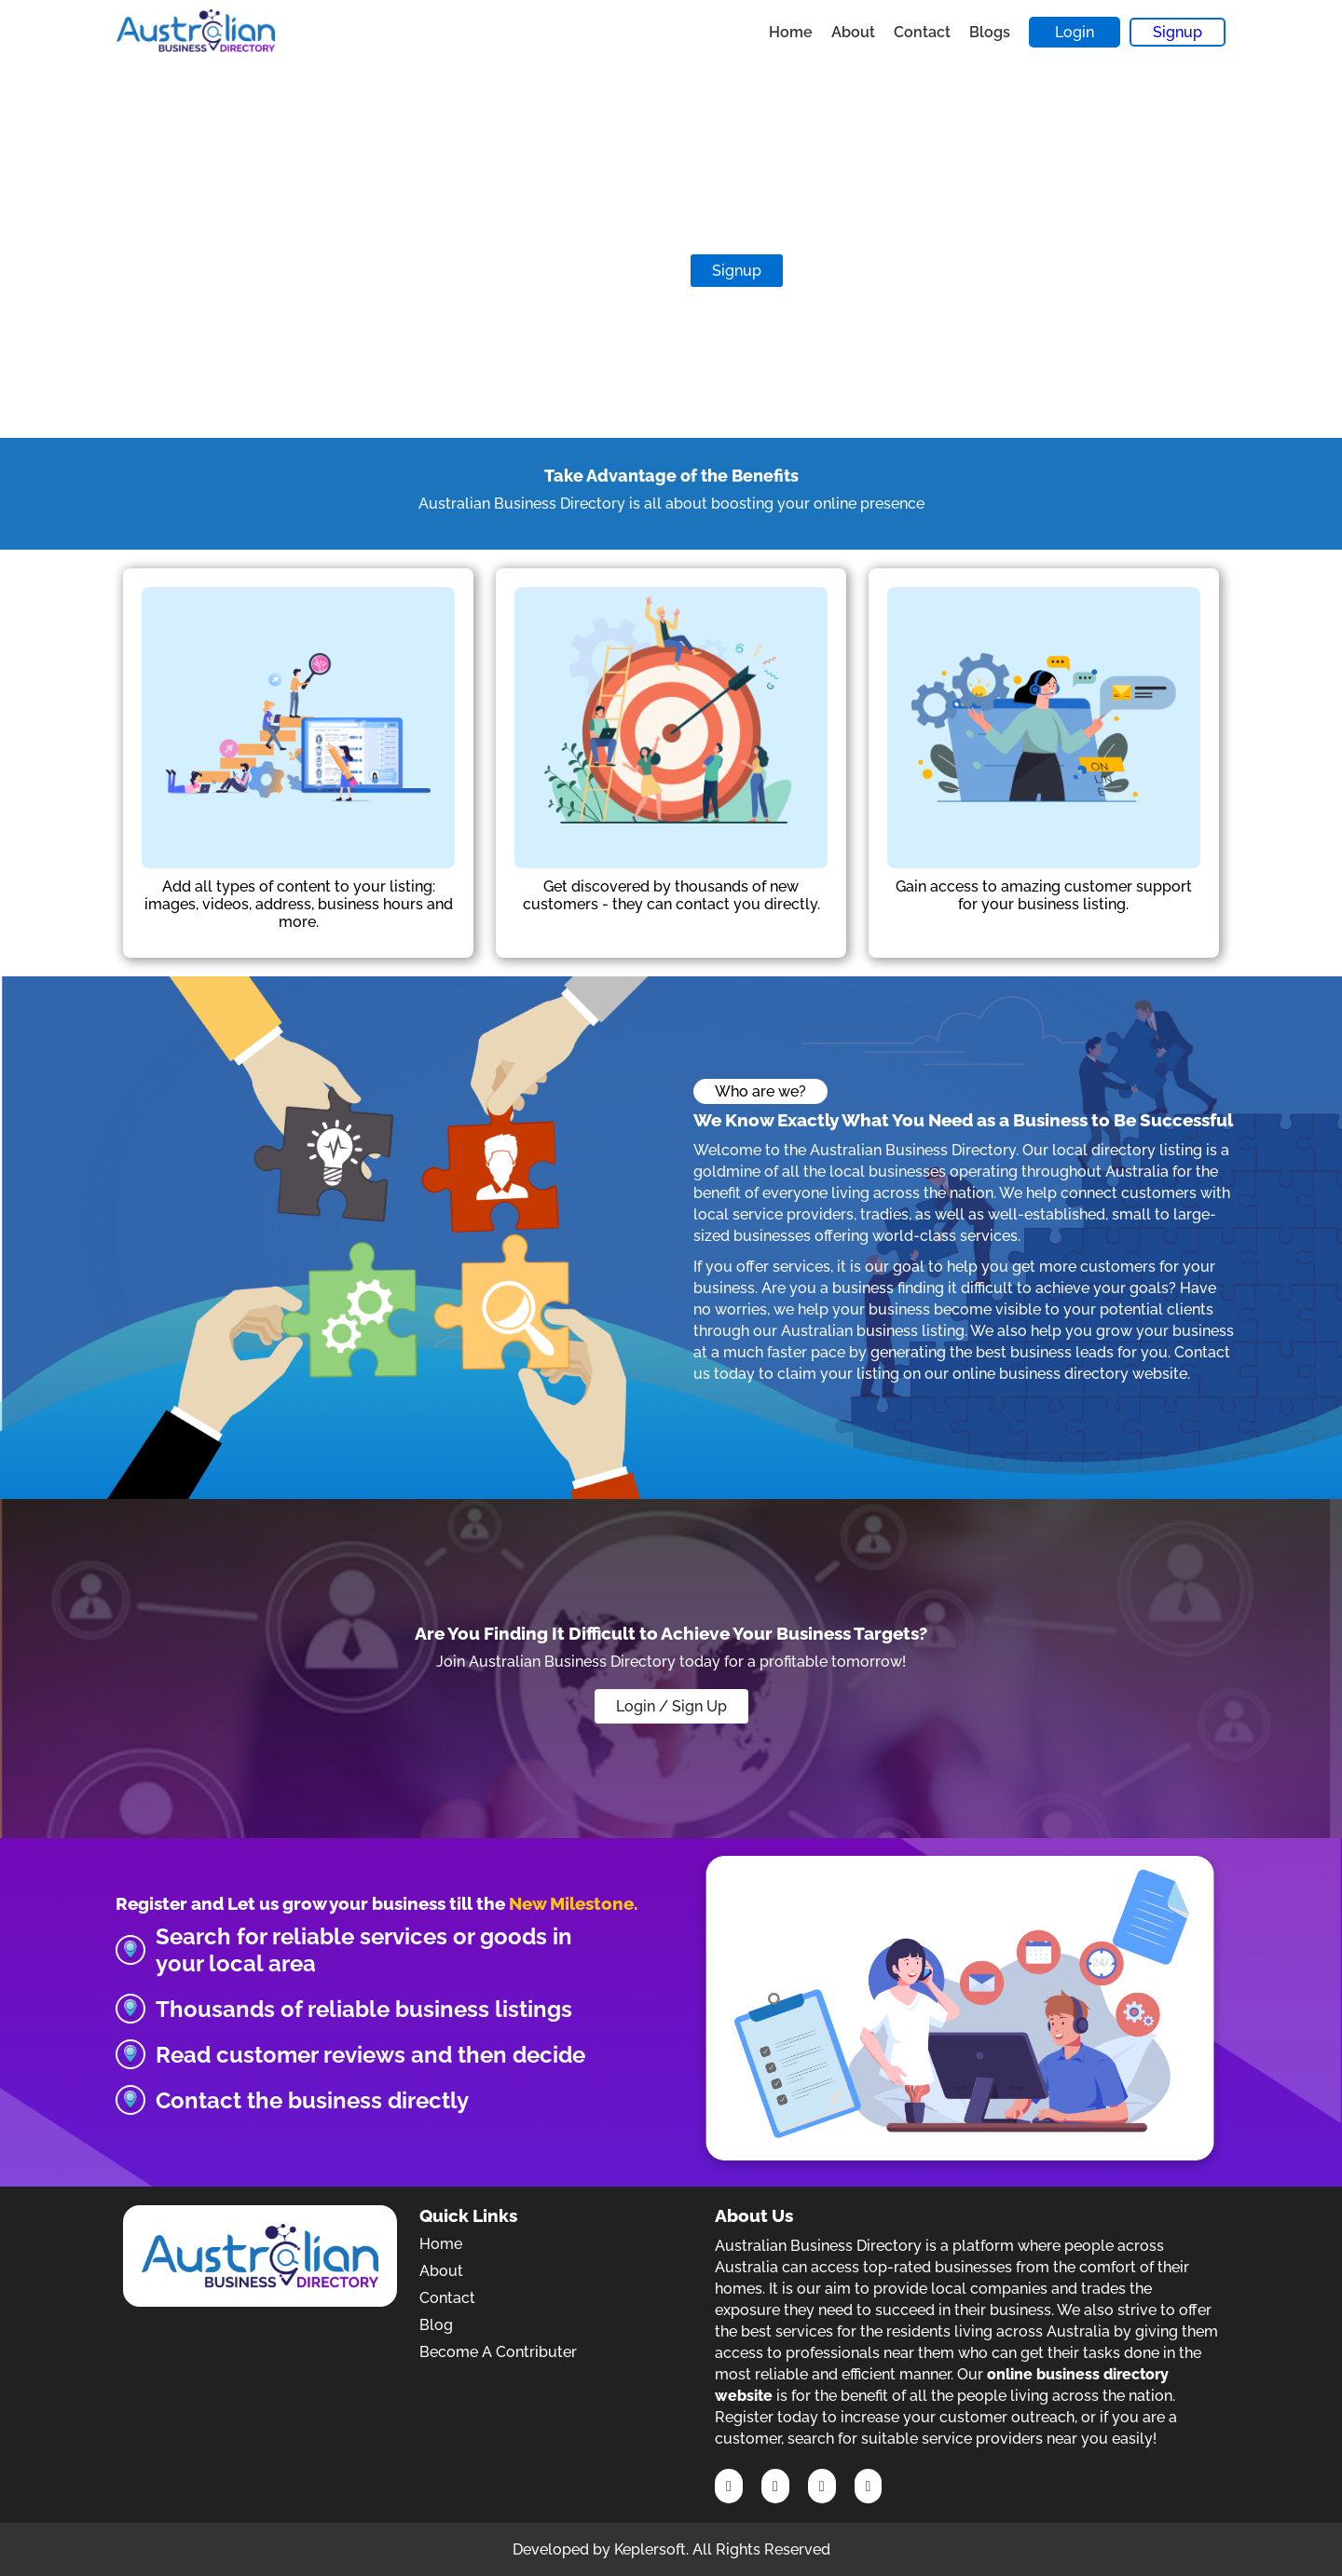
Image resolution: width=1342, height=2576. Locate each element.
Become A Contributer (498, 2352)
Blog (436, 2325)
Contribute (620, 270)
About (853, 32)
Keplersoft (650, 2549)
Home (791, 32)
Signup (1177, 32)
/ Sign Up (693, 1706)
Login (1074, 32)
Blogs (989, 32)
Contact (922, 32)
